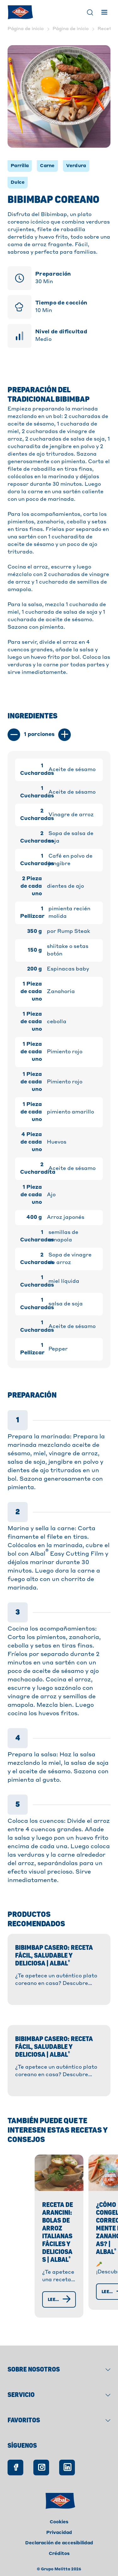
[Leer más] (43, 2298)
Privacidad (59, 2524)
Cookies (59, 2513)
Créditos (59, 2545)
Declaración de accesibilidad (59, 2534)
